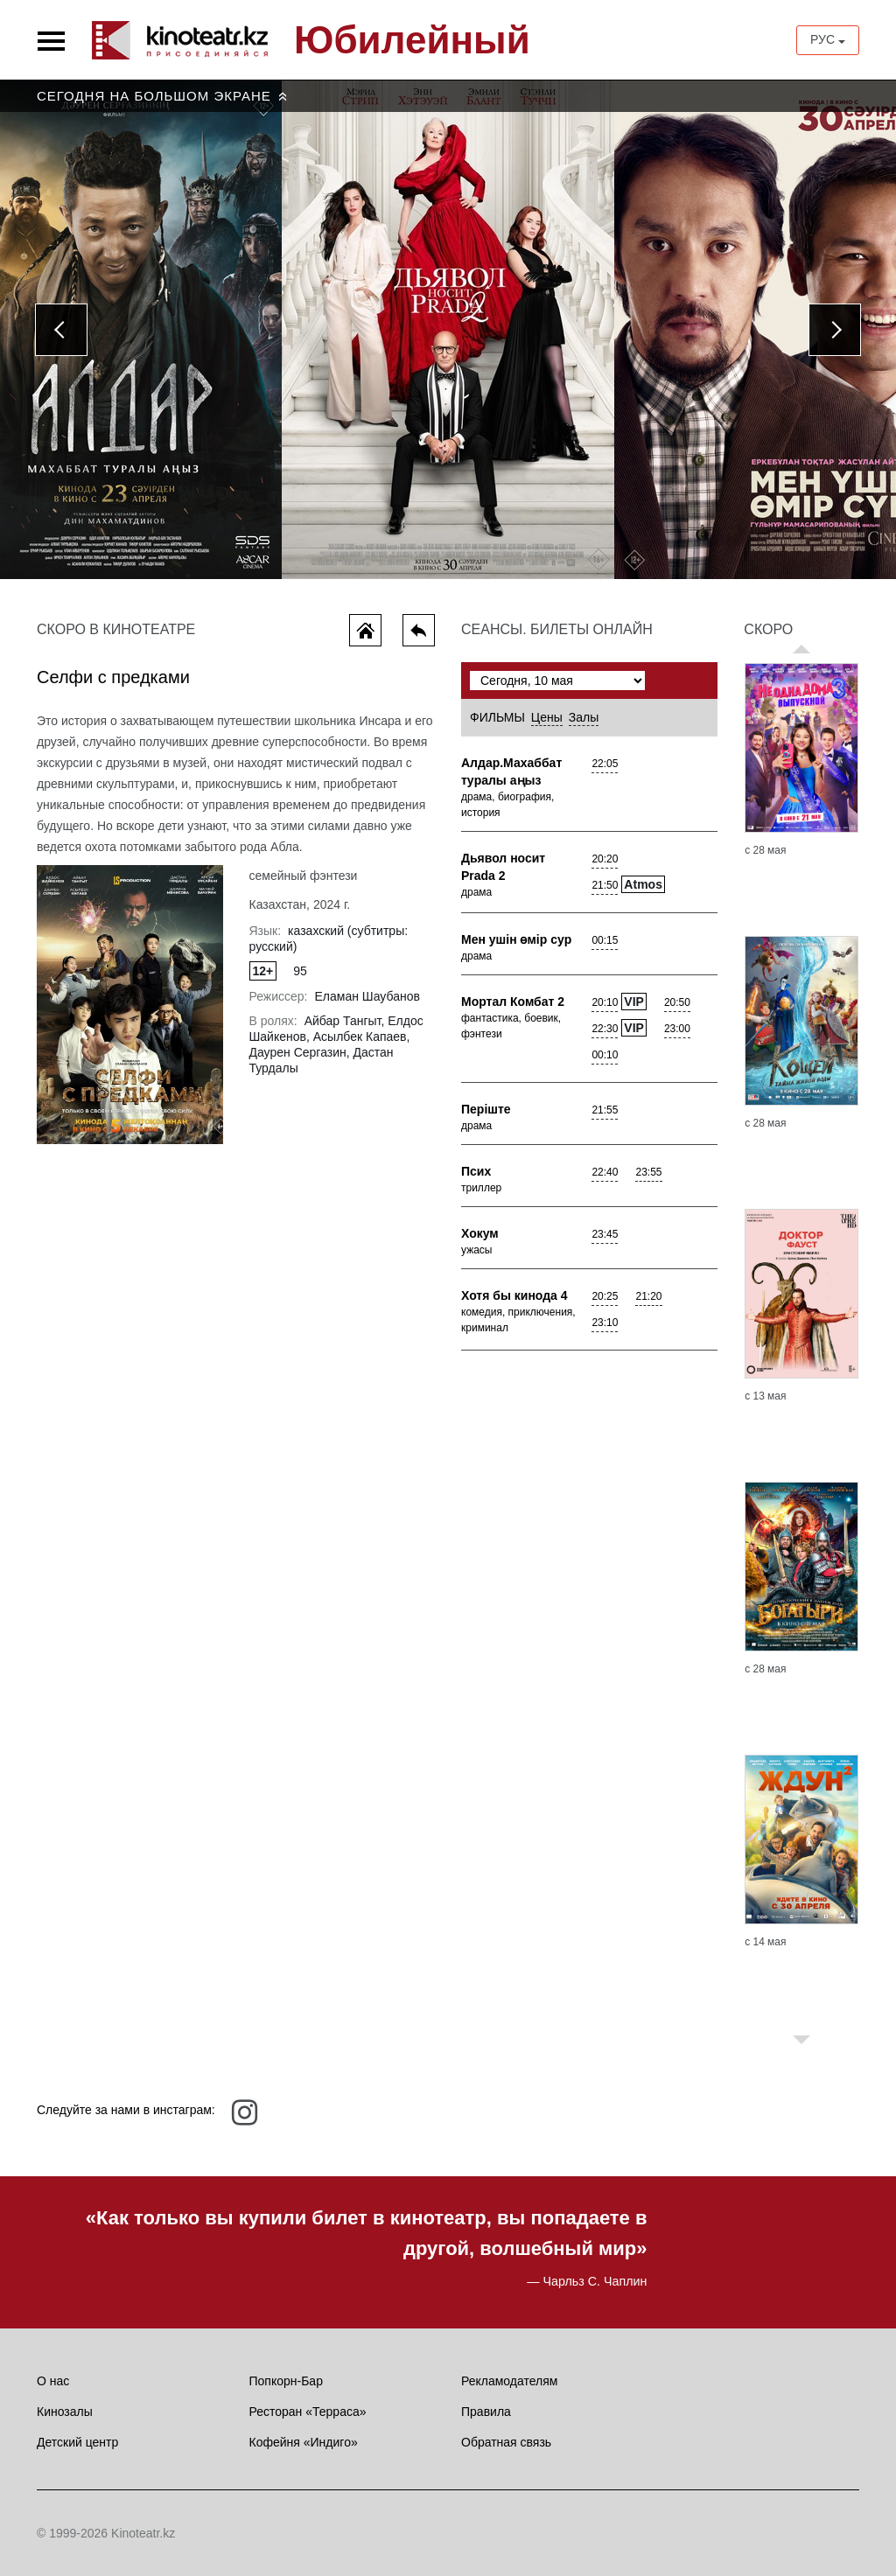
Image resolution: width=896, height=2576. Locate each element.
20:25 (605, 1296)
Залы (583, 717)
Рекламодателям (509, 2381)
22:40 (605, 1172)
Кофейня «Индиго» (303, 2442)
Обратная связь (506, 2442)
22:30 (605, 1029)
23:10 (605, 1322)
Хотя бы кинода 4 (514, 1295)
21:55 (605, 1110)
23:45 (605, 1234)
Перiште (486, 1109)
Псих (476, 1171)
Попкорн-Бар (286, 2381)
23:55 (648, 1172)
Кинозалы (65, 2412)
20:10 (605, 1002)
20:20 (605, 859)
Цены (547, 717)
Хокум (480, 1233)
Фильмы (497, 717)
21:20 (648, 1296)
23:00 (677, 1029)
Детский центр (77, 2442)
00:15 (605, 940)
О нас (53, 2381)
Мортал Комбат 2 (512, 1002)
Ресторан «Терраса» (308, 2412)
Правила (486, 2412)
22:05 (605, 763)
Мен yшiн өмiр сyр (516, 939)
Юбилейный (412, 40)
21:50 (605, 885)
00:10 (605, 1055)
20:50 (677, 1002)
